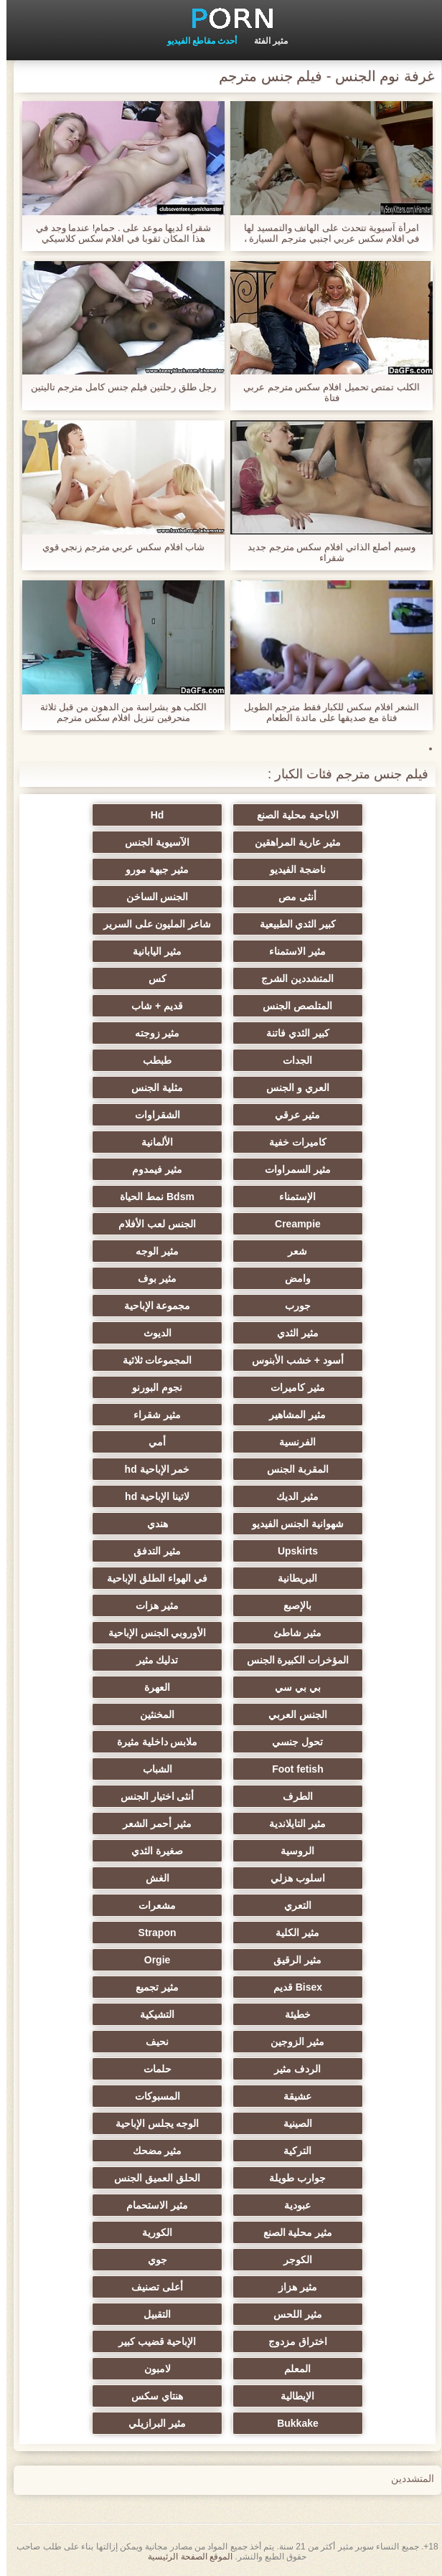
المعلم (291, 2368)
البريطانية (291, 1578)
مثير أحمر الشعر (150, 1823)
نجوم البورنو (151, 1387)
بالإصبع (291, 1605)
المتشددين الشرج (291, 978)
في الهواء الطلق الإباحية (150, 1578)
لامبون (151, 2368)
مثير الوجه (150, 1251)
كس (151, 978)
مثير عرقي (291, 1114)
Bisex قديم (291, 1987)
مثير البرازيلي (150, 2423)
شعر (291, 1251)
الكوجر (291, 2259)
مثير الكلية (291, 1932)
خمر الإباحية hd (151, 1469)
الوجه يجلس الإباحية (151, 2123)
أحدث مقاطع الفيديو (196, 41)
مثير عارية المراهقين (291, 842)
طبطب (150, 1060)
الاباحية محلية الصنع (291, 815)
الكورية (151, 2232)
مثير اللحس (291, 2314)
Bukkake (291, 2423)
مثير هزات (150, 1605)
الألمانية (150, 1142)
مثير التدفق (150, 1551)
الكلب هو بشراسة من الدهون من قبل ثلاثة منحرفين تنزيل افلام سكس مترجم (117, 712)
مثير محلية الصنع (291, 2232)
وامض (291, 1278)
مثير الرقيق (291, 1960)
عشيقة (291, 2096)
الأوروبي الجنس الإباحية (151, 1632)
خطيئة (291, 2014)
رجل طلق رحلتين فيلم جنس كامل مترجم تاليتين (117, 387)
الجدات (291, 1060)
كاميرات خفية (291, 1142)
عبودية (291, 2205)
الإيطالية (291, 2396)
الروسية (291, 1850)
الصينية (291, 2123)
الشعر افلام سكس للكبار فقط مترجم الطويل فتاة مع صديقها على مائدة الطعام (325, 712)
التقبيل (150, 2314)
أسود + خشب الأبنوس (291, 1360)
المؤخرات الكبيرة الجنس (291, 1660)
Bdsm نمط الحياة (150, 1196)
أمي (150, 1442)
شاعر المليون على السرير (151, 924)
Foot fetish (291, 1769)
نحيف (150, 2041)
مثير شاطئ (291, 1632)
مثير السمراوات (291, 1169)
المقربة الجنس (291, 1469)
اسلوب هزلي (291, 1878)
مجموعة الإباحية (151, 1305)
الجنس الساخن (151, 896)
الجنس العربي (291, 1714)
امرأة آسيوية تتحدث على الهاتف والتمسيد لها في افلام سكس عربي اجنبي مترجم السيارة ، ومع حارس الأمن (325, 233)
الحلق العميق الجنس (151, 2178)
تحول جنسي (290, 1741)
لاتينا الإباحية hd (150, 1496)
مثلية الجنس (151, 1087)
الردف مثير (291, 2069)
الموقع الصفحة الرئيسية (183, 2557)
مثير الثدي (291, 1333)
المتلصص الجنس (291, 1005)
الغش (151, 1878)
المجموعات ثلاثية (151, 1360)
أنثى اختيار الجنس (151, 1796)
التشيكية (150, 2014)
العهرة (151, 1687)
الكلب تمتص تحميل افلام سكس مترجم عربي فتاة (325, 392)
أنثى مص (291, 896)
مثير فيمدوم (151, 1169)
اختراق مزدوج (291, 2341)
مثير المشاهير (291, 1414)
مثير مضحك (151, 2150)
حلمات (151, 2069)
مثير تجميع (150, 1987)
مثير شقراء (150, 1414)
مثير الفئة (264, 41)
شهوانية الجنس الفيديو (291, 1523)
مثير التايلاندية (291, 1823)
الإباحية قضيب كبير (151, 2341)
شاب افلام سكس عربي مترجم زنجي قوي (117, 547)
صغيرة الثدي (151, 1850)
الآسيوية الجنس (150, 842)
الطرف (291, 1796)
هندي (151, 1523)
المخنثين (150, 1714)
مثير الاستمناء (291, 951)
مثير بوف (150, 1278)
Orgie (151, 1960)
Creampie (291, 1224)
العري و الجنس (291, 1087)
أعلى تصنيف (151, 2287)
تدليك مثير (151, 1660)
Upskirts (291, 1551)
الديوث (151, 1333)
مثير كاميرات (291, 1387)
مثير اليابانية (150, 951)
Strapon (151, 1932)
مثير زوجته (151, 1033)
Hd (151, 815)
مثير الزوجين (291, 2041)
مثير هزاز (291, 2287)
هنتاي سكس (151, 2396)
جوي (151, 2259)
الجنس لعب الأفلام (150, 1224)
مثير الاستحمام (151, 2205)
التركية (291, 2150)
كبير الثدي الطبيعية (291, 924)
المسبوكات (151, 2096)
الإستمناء (291, 1196)
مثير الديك (291, 1496)
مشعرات (150, 1905)
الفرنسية (291, 1442)
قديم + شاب (151, 1005)
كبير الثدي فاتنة (291, 1033)
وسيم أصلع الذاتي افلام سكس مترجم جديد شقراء (325, 552)
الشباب (151, 1769)
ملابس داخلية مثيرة (151, 1741)
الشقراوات (151, 1114)
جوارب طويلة (291, 2178)
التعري (291, 1905)
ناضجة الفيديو (291, 869)
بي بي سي (291, 1687)
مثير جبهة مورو (150, 869)
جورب (291, 1305)
